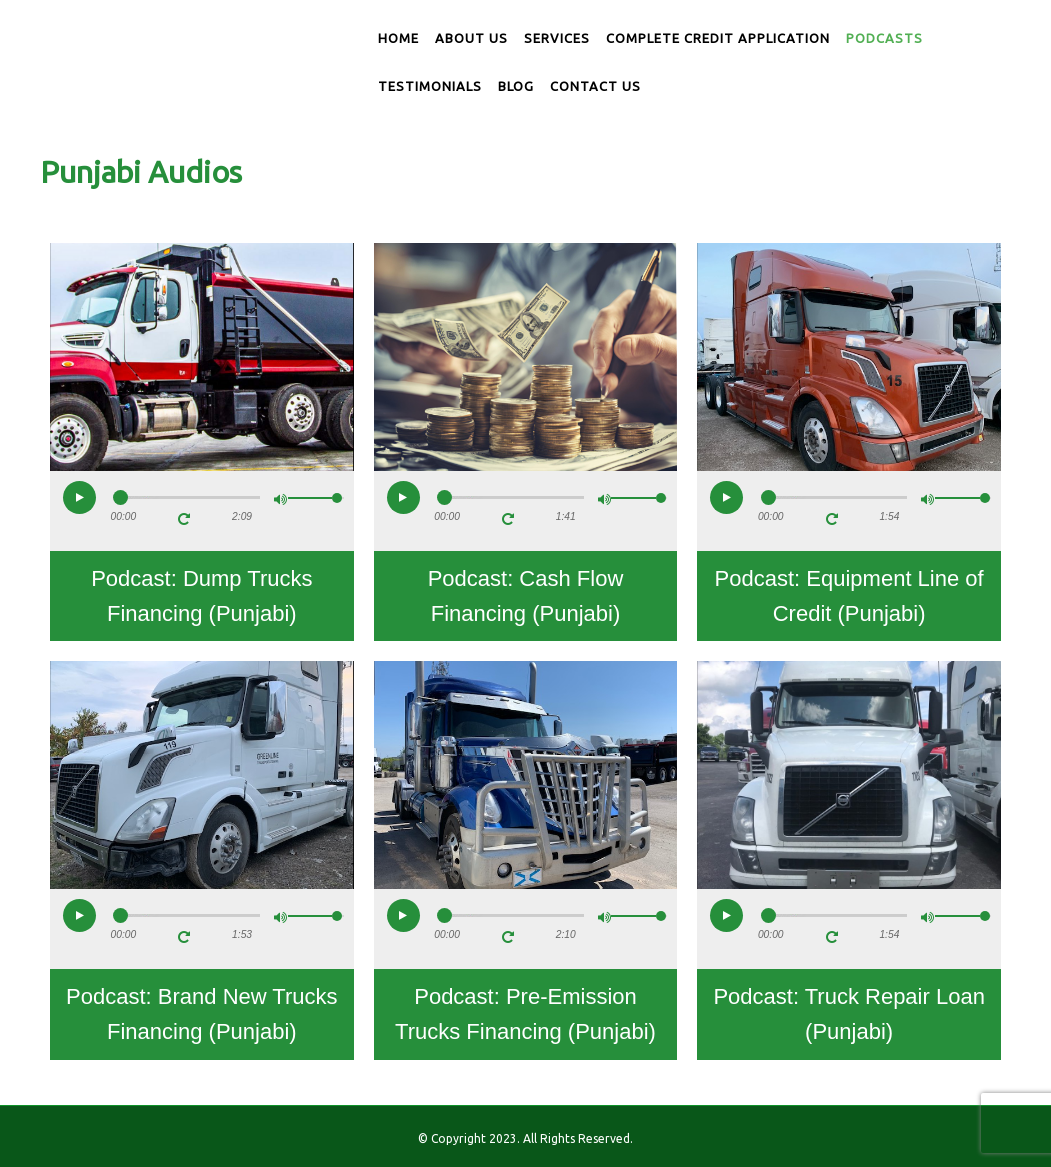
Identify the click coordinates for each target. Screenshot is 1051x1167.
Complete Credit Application (718, 38)
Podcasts (884, 38)
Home (398, 38)
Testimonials (430, 86)
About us (471, 38)
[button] (79, 497)
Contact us (595, 86)
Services (557, 38)
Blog (516, 86)
